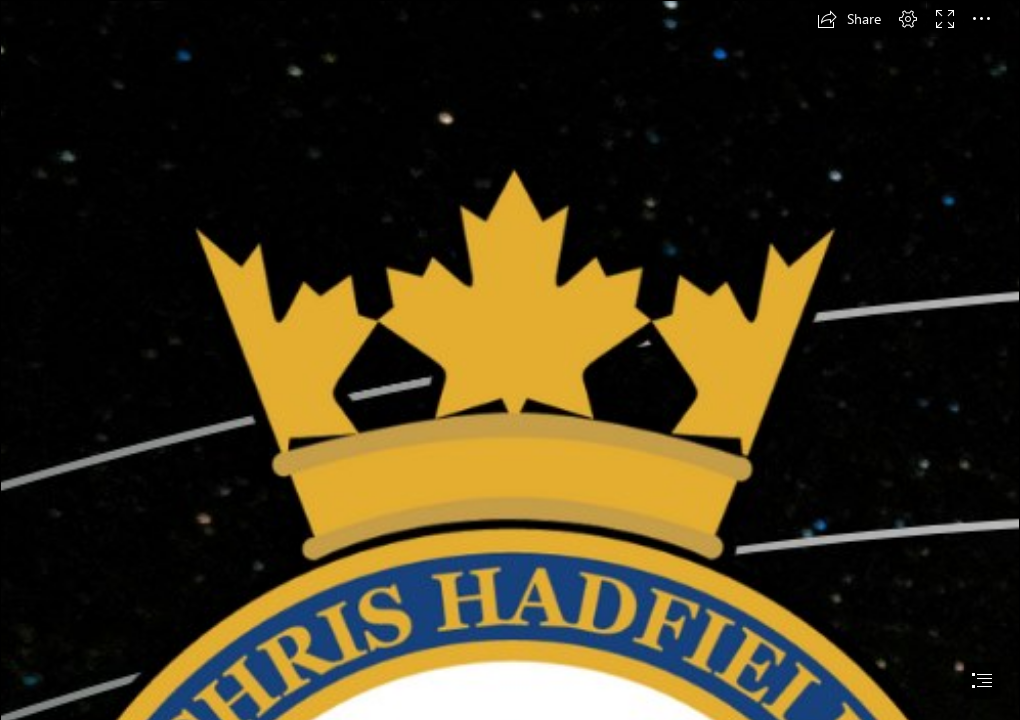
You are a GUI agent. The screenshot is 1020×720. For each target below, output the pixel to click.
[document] (510, 360)
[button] (849, 19)
